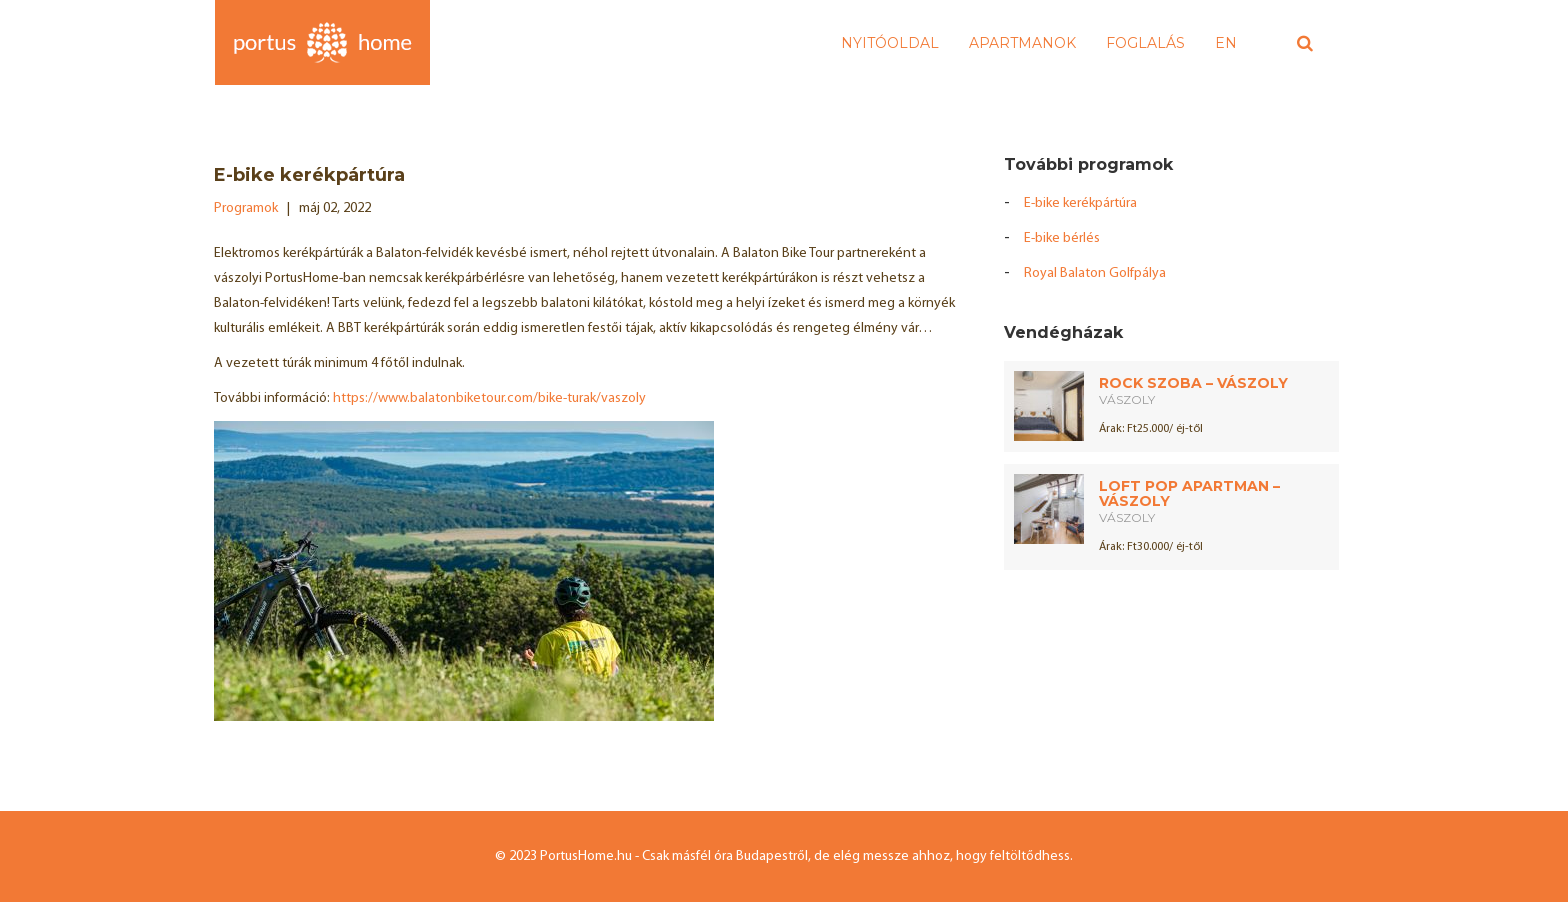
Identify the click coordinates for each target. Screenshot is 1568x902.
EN (1226, 43)
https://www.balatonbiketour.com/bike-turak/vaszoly (489, 398)
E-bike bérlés (1062, 238)
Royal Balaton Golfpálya (1095, 273)
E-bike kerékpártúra (1080, 203)
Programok (246, 208)
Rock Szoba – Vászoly (1193, 383)
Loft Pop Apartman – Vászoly (1189, 493)
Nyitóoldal (890, 43)
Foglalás (1145, 43)
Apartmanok (1022, 43)
